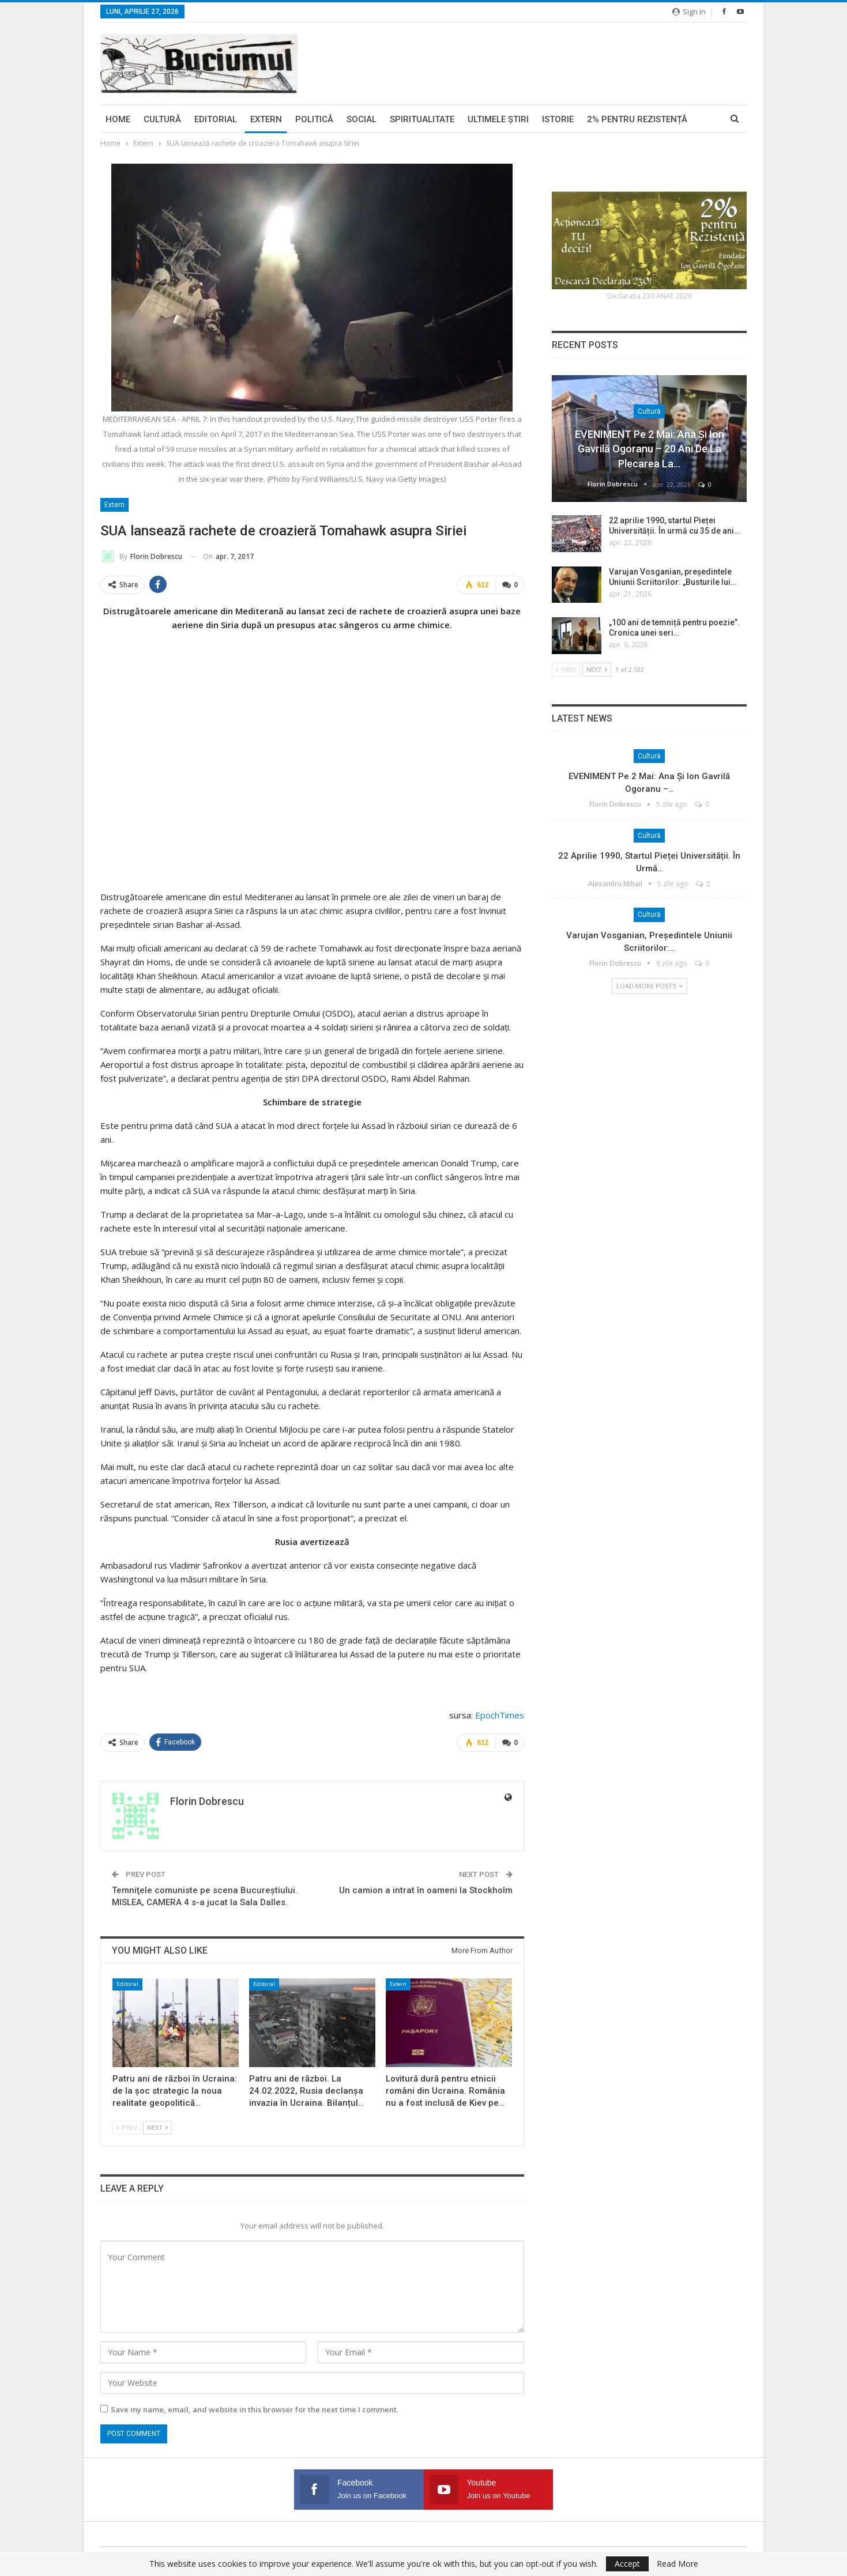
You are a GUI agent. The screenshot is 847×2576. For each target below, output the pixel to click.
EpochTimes (499, 1715)
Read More (677, 2564)
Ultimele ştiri (498, 119)
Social (362, 119)
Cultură (162, 119)
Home (118, 119)
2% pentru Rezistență (637, 119)
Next (157, 2127)
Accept (627, 2563)
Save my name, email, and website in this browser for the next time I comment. (254, 2409)
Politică (314, 119)
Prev (126, 2127)
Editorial (215, 119)
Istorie (558, 119)
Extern (266, 119)
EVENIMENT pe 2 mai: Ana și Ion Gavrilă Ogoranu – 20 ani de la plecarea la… (649, 448)
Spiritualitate (422, 119)
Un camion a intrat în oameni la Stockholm (426, 1890)
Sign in (689, 11)
